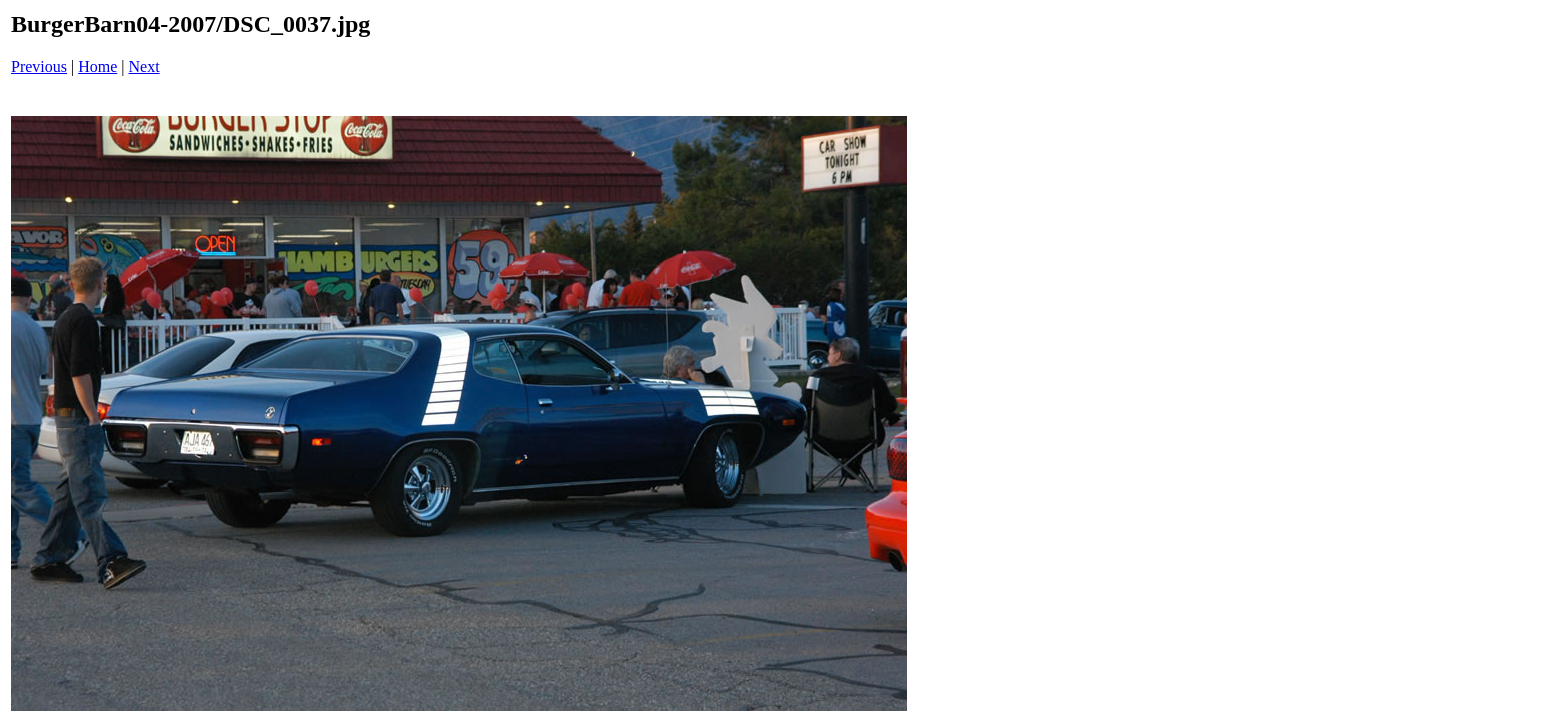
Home (97, 66)
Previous (39, 66)
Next (144, 66)
